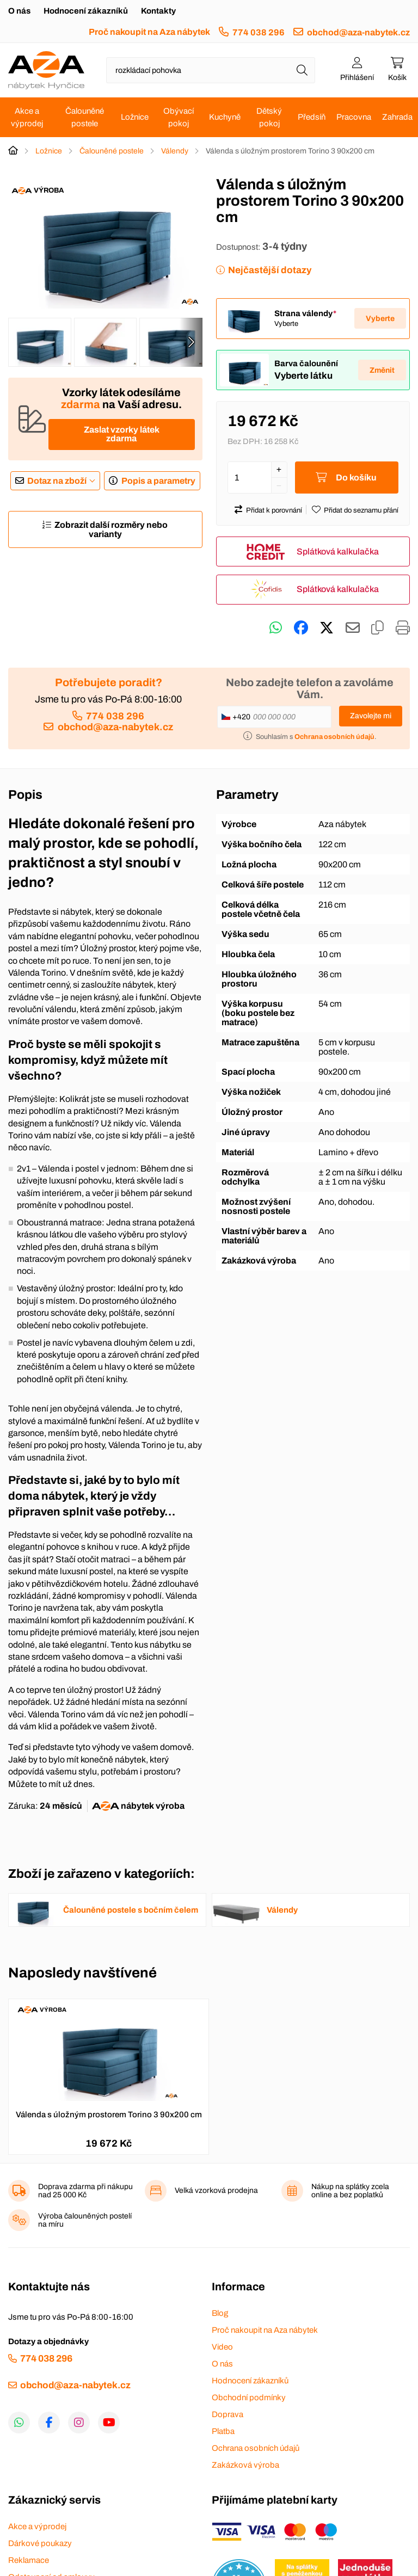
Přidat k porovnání (274, 510)
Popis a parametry (158, 480)
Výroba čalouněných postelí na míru (85, 2220)
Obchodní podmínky (249, 2397)
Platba (223, 2431)
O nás (19, 11)
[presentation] (191, 342)
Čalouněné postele (84, 117)
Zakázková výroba (245, 2465)
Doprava (227, 2414)
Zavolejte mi (370, 716)
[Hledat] (302, 70)
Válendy (174, 151)
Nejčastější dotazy (269, 270)
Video (222, 2347)
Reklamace (28, 2560)
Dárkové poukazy (40, 2543)
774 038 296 (258, 32)
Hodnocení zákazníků (86, 11)
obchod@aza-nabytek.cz (358, 32)
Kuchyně (225, 117)
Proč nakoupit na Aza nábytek (149, 31)
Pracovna (353, 117)
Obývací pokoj (178, 117)
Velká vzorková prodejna (216, 2190)
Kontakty (158, 11)
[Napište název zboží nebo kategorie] (210, 70)
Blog (220, 2313)
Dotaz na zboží (57, 480)
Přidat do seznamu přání (361, 510)
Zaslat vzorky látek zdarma (121, 434)
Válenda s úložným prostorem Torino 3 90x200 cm (109, 2114)
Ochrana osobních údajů (255, 2448)
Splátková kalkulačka (338, 551)
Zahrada (397, 117)
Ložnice (135, 117)
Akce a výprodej (27, 117)
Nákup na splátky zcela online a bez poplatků (350, 2191)
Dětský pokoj (269, 117)
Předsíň (311, 117)
